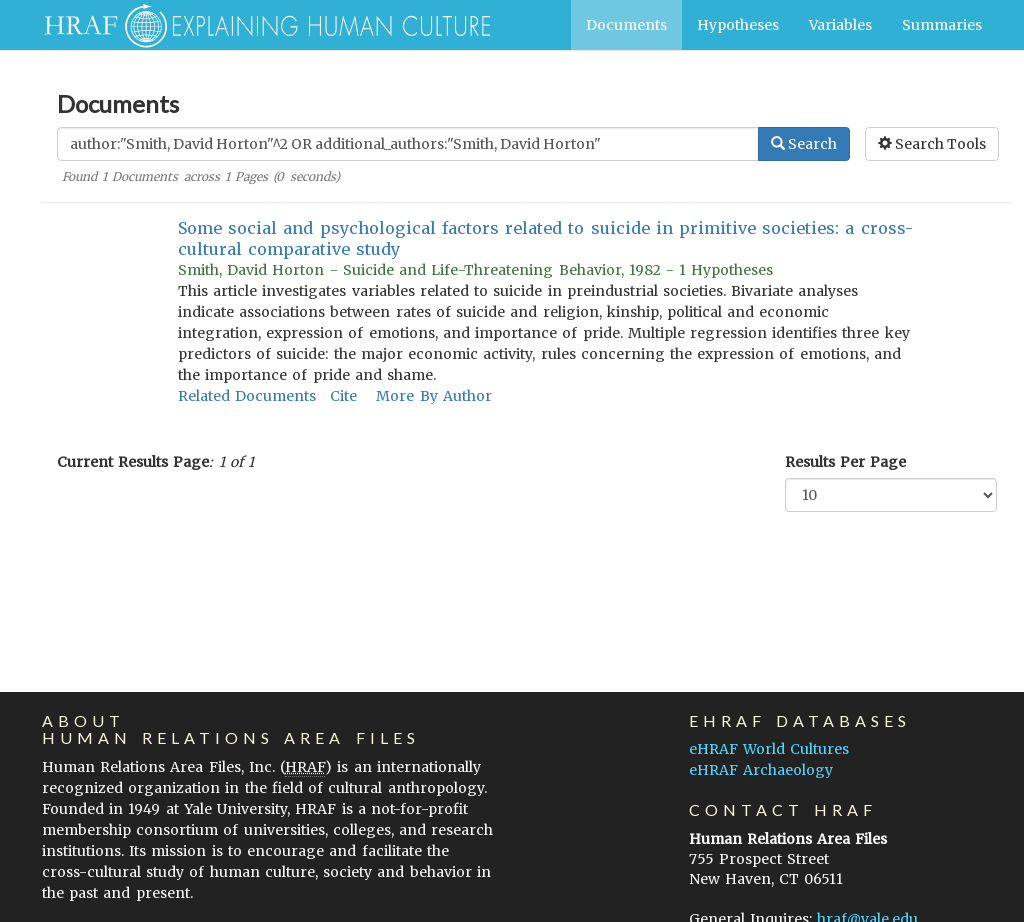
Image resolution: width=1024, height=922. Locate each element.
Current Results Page (133, 462)
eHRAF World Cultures (769, 749)
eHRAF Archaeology (761, 770)
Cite (343, 396)
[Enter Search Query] (408, 144)
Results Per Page (845, 462)
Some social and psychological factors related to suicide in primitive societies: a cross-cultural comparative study (545, 238)
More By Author (433, 396)
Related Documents (247, 396)
